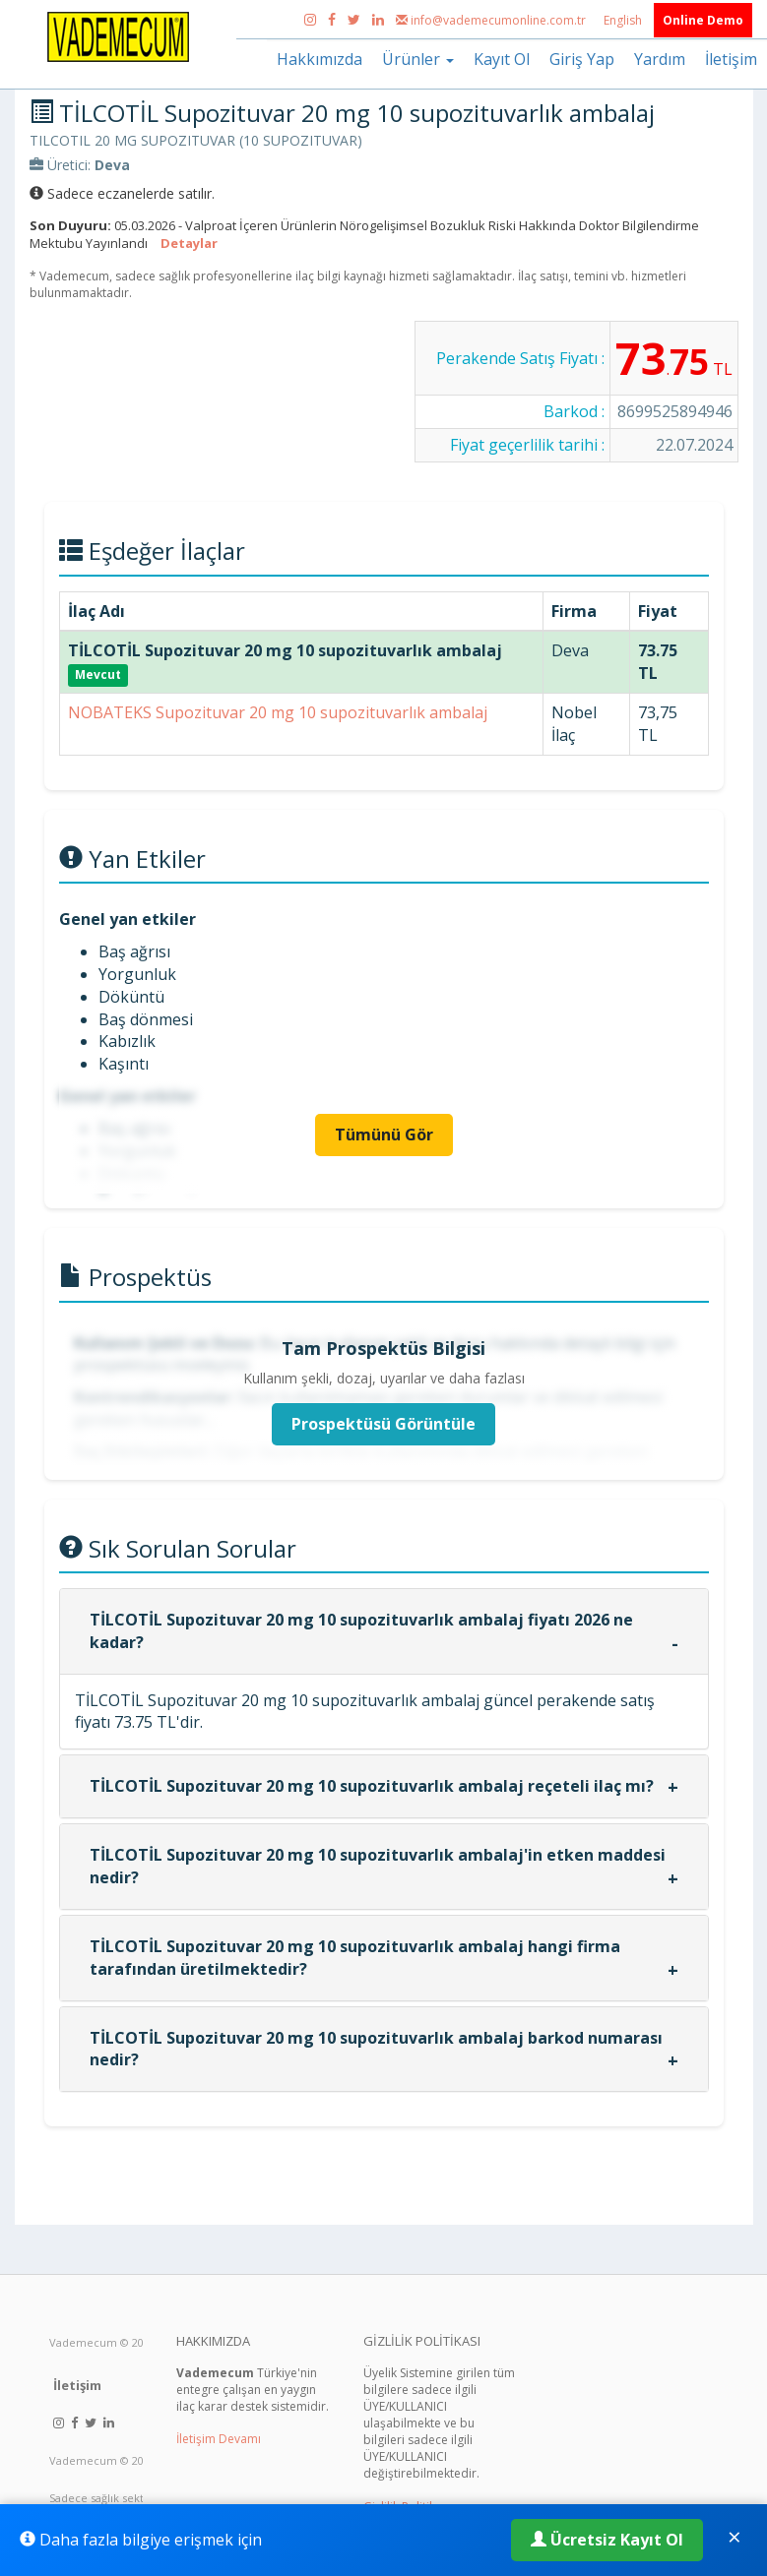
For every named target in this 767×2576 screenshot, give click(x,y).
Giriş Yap (581, 59)
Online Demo (703, 20)
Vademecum (83, 2342)
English (624, 20)
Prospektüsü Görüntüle (383, 1424)
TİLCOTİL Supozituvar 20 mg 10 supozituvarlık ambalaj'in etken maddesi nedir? (378, 1866)
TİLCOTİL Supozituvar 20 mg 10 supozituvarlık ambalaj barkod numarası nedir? (376, 2049)
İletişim (731, 59)
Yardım (659, 59)
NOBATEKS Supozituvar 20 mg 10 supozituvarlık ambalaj (277, 712)
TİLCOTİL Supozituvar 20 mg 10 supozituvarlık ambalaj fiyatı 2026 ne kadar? (361, 1631)
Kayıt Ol (502, 59)
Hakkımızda (319, 59)
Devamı (240, 2438)
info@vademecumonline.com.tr (492, 20)
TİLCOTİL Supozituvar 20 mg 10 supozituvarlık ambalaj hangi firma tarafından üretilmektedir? (355, 1957)
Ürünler (418, 59)
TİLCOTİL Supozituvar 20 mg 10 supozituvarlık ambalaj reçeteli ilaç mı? (372, 1786)
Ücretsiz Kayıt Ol (607, 2539)
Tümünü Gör (384, 1134)
